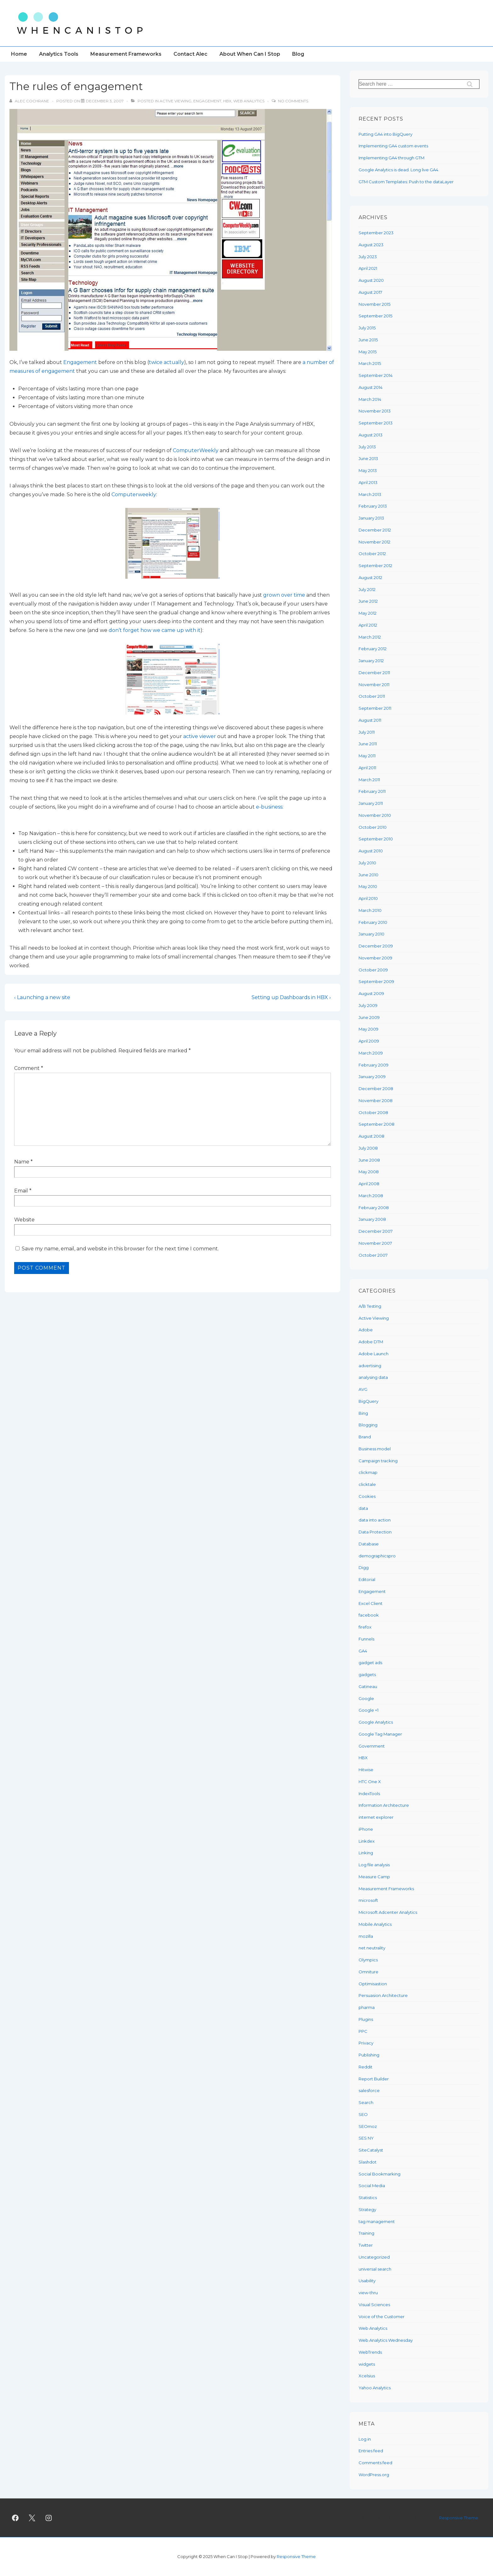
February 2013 (373, 506)
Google (366, 1698)
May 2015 (368, 351)
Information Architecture (384, 1805)
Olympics (368, 1959)
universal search (375, 2269)
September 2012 (375, 565)
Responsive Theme (458, 2517)
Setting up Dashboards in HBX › (291, 997)
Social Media (372, 2185)
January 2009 (372, 1076)
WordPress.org (374, 2474)
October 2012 (372, 553)
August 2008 (371, 1136)
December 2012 (375, 529)
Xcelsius (367, 2375)
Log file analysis (374, 1864)
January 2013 (371, 517)
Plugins (366, 2019)
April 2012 (368, 625)
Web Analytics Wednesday (386, 2340)
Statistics (368, 2197)
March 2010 (370, 910)
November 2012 (374, 541)
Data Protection (375, 1531)
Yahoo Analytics (375, 2387)
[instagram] (49, 2517)
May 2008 (369, 1171)
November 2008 (376, 1100)
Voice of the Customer (382, 2316)
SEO (363, 2114)
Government (372, 1746)
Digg (364, 1567)
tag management (377, 2221)
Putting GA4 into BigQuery (385, 134)
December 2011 (374, 672)
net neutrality (372, 1947)
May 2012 (368, 613)
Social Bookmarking (379, 2173)
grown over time (284, 595)
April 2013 (368, 482)
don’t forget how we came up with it (155, 630)
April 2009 (369, 1040)
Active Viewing (175, 101)
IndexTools (369, 1793)
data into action (375, 1519)
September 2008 (376, 1124)
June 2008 (369, 1160)
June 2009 (369, 1017)
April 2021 (368, 268)
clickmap (368, 1472)
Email (21, 1191)
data (363, 1508)
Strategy (367, 2209)
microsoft (368, 1900)
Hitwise (366, 1769)
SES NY (366, 2138)
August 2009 (371, 993)
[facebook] (15, 2517)
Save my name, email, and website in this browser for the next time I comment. (120, 1249)
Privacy (366, 2042)
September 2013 (376, 422)
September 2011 (375, 708)
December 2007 (376, 1231)
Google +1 (368, 1710)
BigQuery (368, 1401)
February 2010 (373, 922)
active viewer (199, 736)
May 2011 (367, 755)
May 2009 (368, 1029)
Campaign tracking (378, 1460)
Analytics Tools (58, 54)
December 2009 (376, 945)
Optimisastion (373, 1983)
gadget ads (370, 1662)
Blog (298, 54)
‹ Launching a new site (42, 997)
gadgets (367, 1674)
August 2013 (370, 434)
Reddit (365, 2066)
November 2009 (375, 957)
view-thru (368, 2292)
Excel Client (370, 1603)
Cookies (367, 1496)
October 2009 (373, 969)
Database (369, 1543)
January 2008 (372, 1219)
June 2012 (368, 601)
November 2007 (375, 1243)
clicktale (367, 1484)
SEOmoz (368, 2126)
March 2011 (369, 779)
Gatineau (368, 1686)
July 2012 (367, 589)
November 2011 (374, 684)
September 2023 (376, 232)
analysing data (373, 1377)
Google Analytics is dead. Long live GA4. (399, 169)
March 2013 (370, 494)
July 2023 (368, 256)
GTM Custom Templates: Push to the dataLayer (406, 181)
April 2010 (368, 898)
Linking (366, 1852)
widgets (367, 2364)
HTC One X (370, 1781)
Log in (365, 2439)
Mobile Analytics (375, 1924)
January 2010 (371, 933)
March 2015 (370, 363)
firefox (365, 1626)
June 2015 (368, 339)
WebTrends (370, 2352)
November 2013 (375, 410)
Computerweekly (133, 495)
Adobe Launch (373, 1353)
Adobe (366, 1329)
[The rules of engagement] (105, 101)
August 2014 (370, 387)
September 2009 (376, 981)
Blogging (368, 1424)
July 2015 (367, 327)
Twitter (366, 2245)
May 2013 (368, 470)
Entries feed (371, 2450)
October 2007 (373, 1255)
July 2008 (368, 1148)
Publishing (369, 2054)
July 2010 (367, 862)
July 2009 (368, 1005)
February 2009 (373, 1064)
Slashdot (368, 2161)
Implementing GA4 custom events (393, 145)
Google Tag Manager (380, 1734)
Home (19, 54)
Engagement (207, 101)
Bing (363, 1413)
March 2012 (370, 637)
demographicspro (377, 1555)
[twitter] (32, 2517)
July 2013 (367, 446)
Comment (28, 1068)
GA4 (363, 1650)
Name (21, 1162)
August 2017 (370, 292)
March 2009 (371, 1052)
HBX (227, 101)
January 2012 (371, 660)
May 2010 (368, 886)
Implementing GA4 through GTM (391, 157)
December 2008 (376, 1088)
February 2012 (373, 648)
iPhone (366, 1829)
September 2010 (376, 838)
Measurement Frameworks (126, 54)
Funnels (366, 1638)
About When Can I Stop (249, 54)
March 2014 (370, 399)
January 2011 (371, 803)
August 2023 (371, 244)
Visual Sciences (374, 2304)
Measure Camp (374, 1876)
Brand (365, 1436)
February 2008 (374, 1207)
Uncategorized (374, 2257)
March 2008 (371, 1195)
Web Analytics (248, 101)
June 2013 (368, 458)
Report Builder (374, 2078)
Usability (367, 2280)
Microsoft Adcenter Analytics (388, 1912)
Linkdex (367, 1841)
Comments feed (375, 2462)
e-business (269, 807)
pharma (367, 2007)
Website (24, 1220)
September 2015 (375, 315)
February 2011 (372, 791)
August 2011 (370, 720)
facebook (369, 1615)
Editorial (367, 1579)
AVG (363, 1389)
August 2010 (371, 850)
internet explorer (376, 1817)
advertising (370, 1365)
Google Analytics (376, 1722)
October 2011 (372, 696)
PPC (363, 2031)
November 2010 (375, 815)
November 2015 (374, 304)
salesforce (369, 2090)
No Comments (293, 101)
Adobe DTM (371, 1341)
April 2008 (369, 1183)
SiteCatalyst (371, 2149)
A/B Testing (370, 1306)
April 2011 (367, 767)
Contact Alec (190, 54)
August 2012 (370, 577)
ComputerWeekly (196, 450)
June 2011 (368, 743)
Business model (375, 1448)
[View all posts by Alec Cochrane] (29, 101)
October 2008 (373, 1112)
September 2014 (376, 375)
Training (366, 2233)
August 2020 (371, 280)
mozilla (366, 1936)
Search (366, 2102)
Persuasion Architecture (383, 1995)
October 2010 (373, 827)
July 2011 (367, 732)
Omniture (368, 1971)
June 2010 (368, 874)
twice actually (166, 362)
